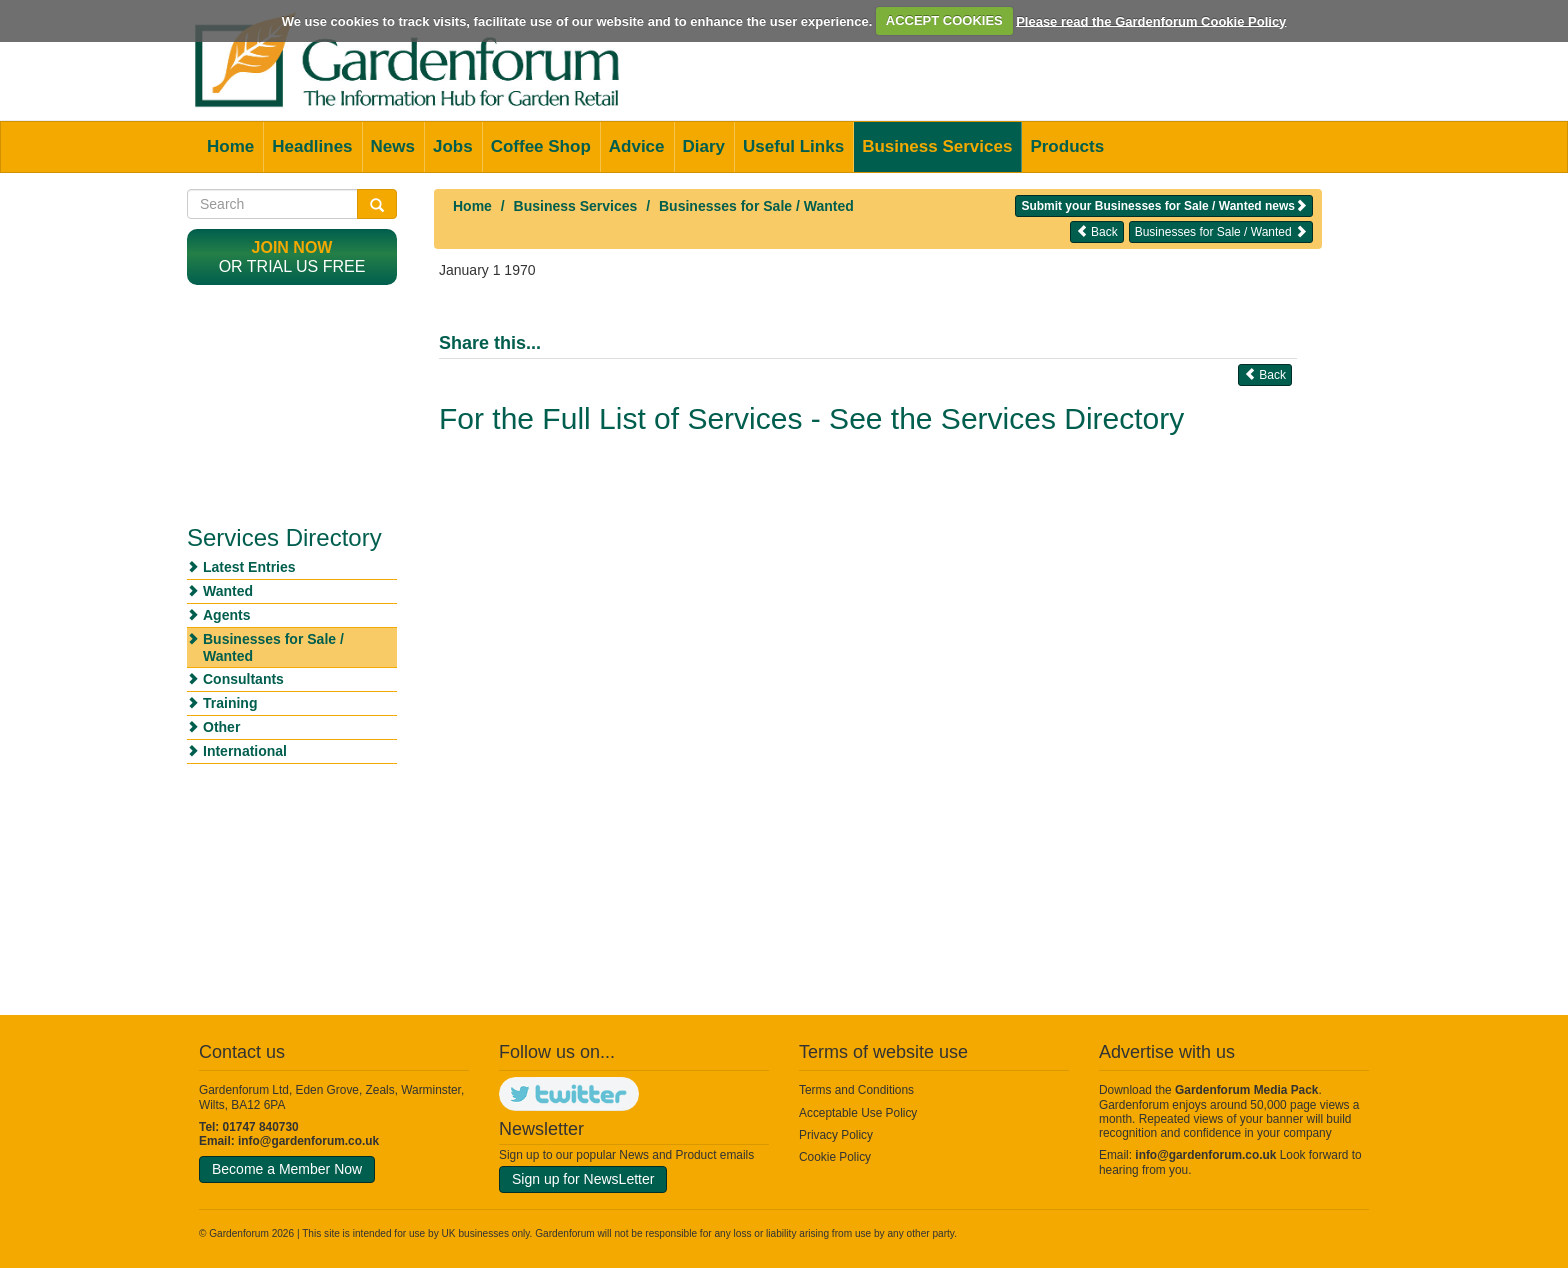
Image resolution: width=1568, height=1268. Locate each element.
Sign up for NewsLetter (583, 1179)
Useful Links (793, 146)
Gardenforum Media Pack (1246, 1090)
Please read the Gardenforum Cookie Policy (1151, 20)
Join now (292, 247)
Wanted (228, 591)
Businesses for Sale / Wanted (756, 206)
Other (221, 727)
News (393, 146)
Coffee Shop (541, 146)
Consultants (243, 679)
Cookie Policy (835, 1157)
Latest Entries (249, 567)
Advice (637, 146)
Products (1067, 146)
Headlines (312, 146)
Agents (226, 615)
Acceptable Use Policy (858, 1113)
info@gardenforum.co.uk (308, 1141)
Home (230, 146)
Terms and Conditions (856, 1090)
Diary (704, 146)
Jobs (453, 146)
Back (1097, 231)
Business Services (937, 146)
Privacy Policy (836, 1135)
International (245, 751)
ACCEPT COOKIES (944, 20)
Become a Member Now (287, 1169)
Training (230, 703)
